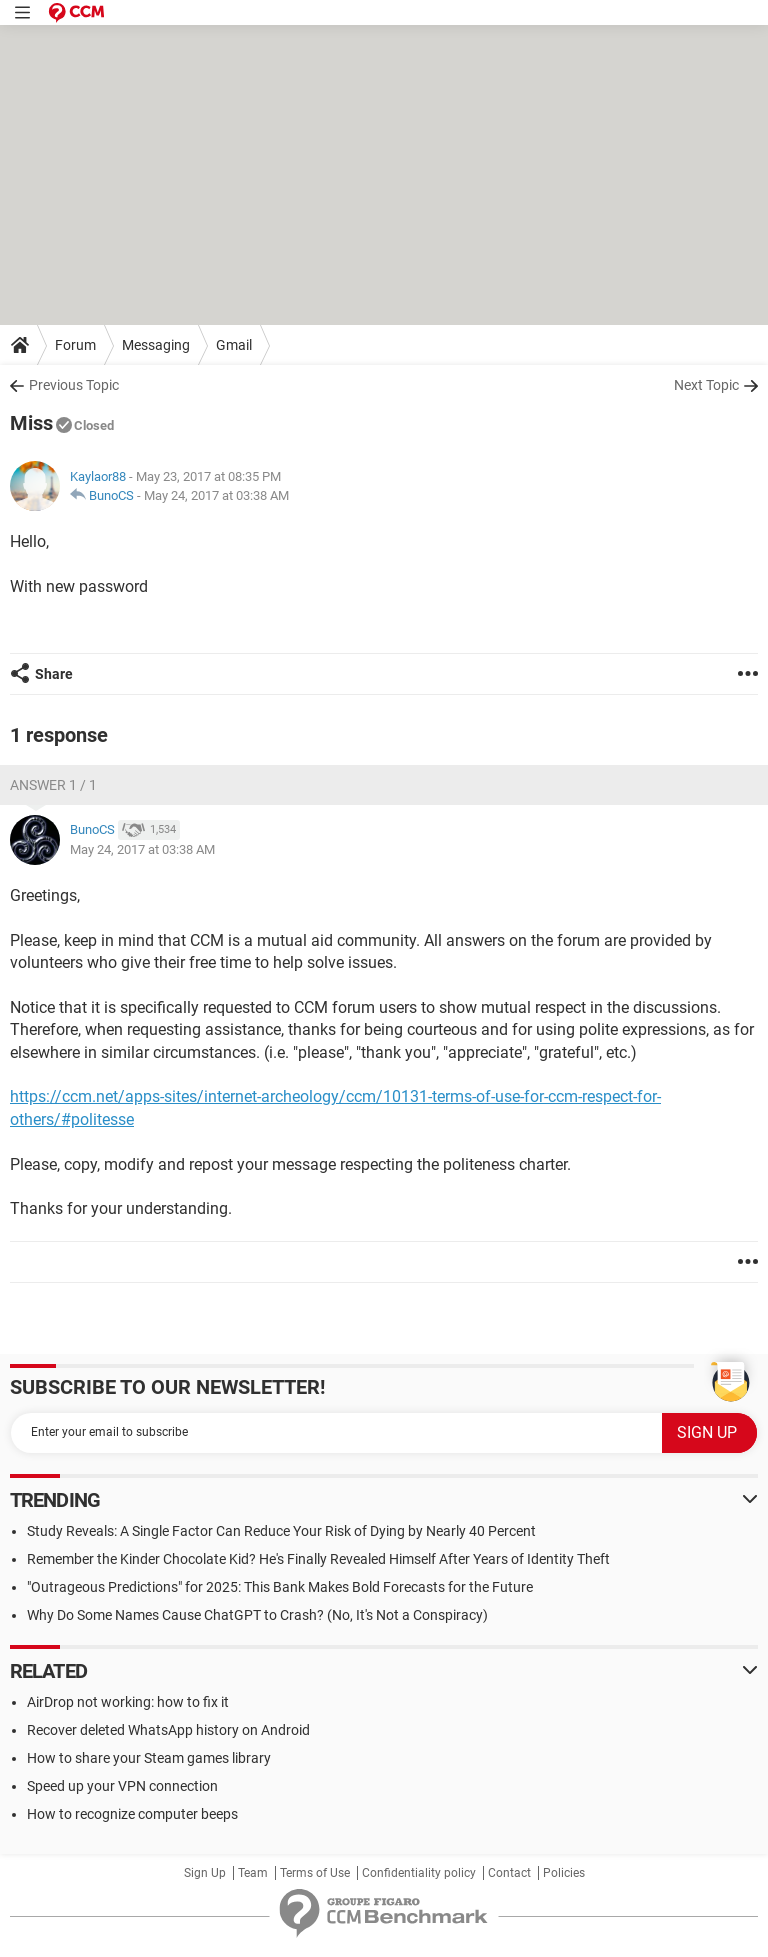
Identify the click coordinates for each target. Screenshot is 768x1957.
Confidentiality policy (419, 1873)
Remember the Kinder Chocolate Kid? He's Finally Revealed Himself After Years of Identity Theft (318, 1559)
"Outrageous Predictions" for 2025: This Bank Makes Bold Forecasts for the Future (280, 1587)
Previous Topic (74, 385)
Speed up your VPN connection (122, 1786)
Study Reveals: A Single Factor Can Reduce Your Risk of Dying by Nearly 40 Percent (281, 1531)
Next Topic (706, 385)
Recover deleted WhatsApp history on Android (168, 1730)
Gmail (234, 345)
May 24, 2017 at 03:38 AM (216, 495)
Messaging (156, 345)
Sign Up (205, 1873)
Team (253, 1873)
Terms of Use (315, 1873)
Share (54, 674)
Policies (564, 1873)
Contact (509, 1873)
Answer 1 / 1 (53, 785)
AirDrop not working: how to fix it (128, 1702)
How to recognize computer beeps (132, 1814)
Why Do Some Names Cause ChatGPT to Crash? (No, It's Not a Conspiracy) (257, 1615)
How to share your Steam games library (149, 1758)
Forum (75, 345)
